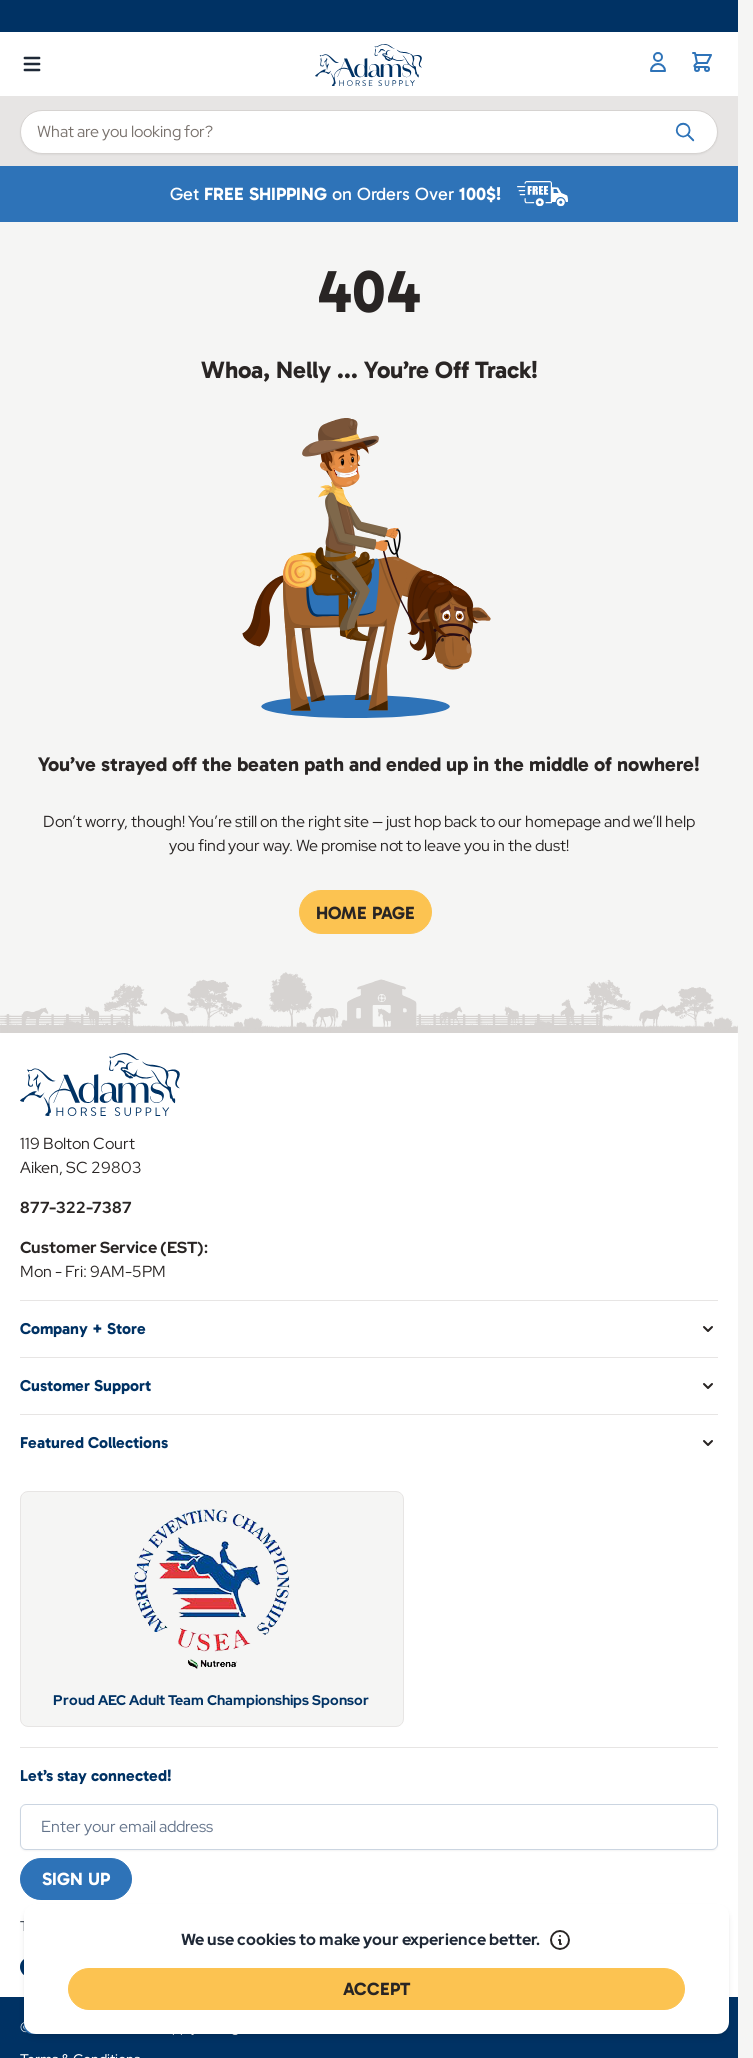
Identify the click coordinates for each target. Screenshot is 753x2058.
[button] (369, 1329)
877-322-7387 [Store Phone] (76, 1207)
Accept (376, 1989)
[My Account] (658, 62)
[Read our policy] (560, 1940)
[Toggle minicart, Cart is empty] (702, 62)
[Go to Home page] (369, 65)
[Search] (685, 131)
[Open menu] (32, 60)
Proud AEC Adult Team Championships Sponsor (212, 1700)
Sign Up (76, 1879)
